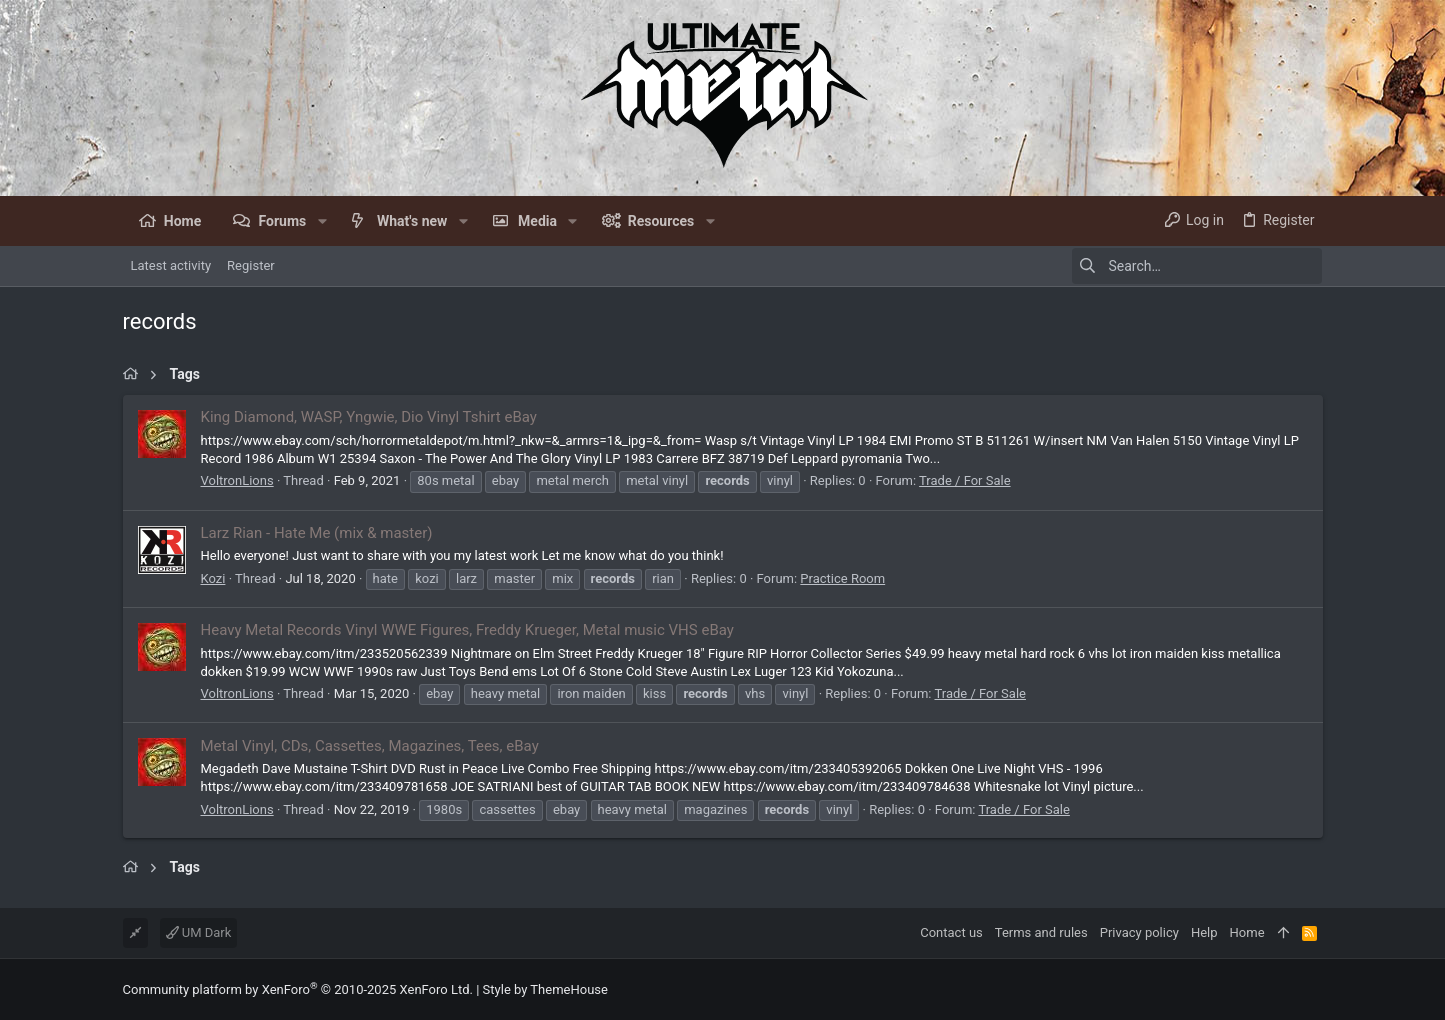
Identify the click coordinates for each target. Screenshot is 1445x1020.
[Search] (1197, 266)
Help (1204, 932)
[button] (321, 221)
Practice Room (842, 578)
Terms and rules (1041, 932)
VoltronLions (237, 480)
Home (1247, 932)
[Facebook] (1314, 989)
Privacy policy (1139, 932)
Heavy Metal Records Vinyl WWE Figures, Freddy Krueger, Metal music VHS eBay (467, 630)
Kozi (213, 578)
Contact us (951, 932)
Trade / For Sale (964, 480)
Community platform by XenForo (298, 989)
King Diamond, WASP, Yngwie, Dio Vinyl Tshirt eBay (369, 417)
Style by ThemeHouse (545, 989)
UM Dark (199, 932)
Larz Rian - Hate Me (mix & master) (317, 533)
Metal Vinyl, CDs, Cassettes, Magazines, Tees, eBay (370, 746)
